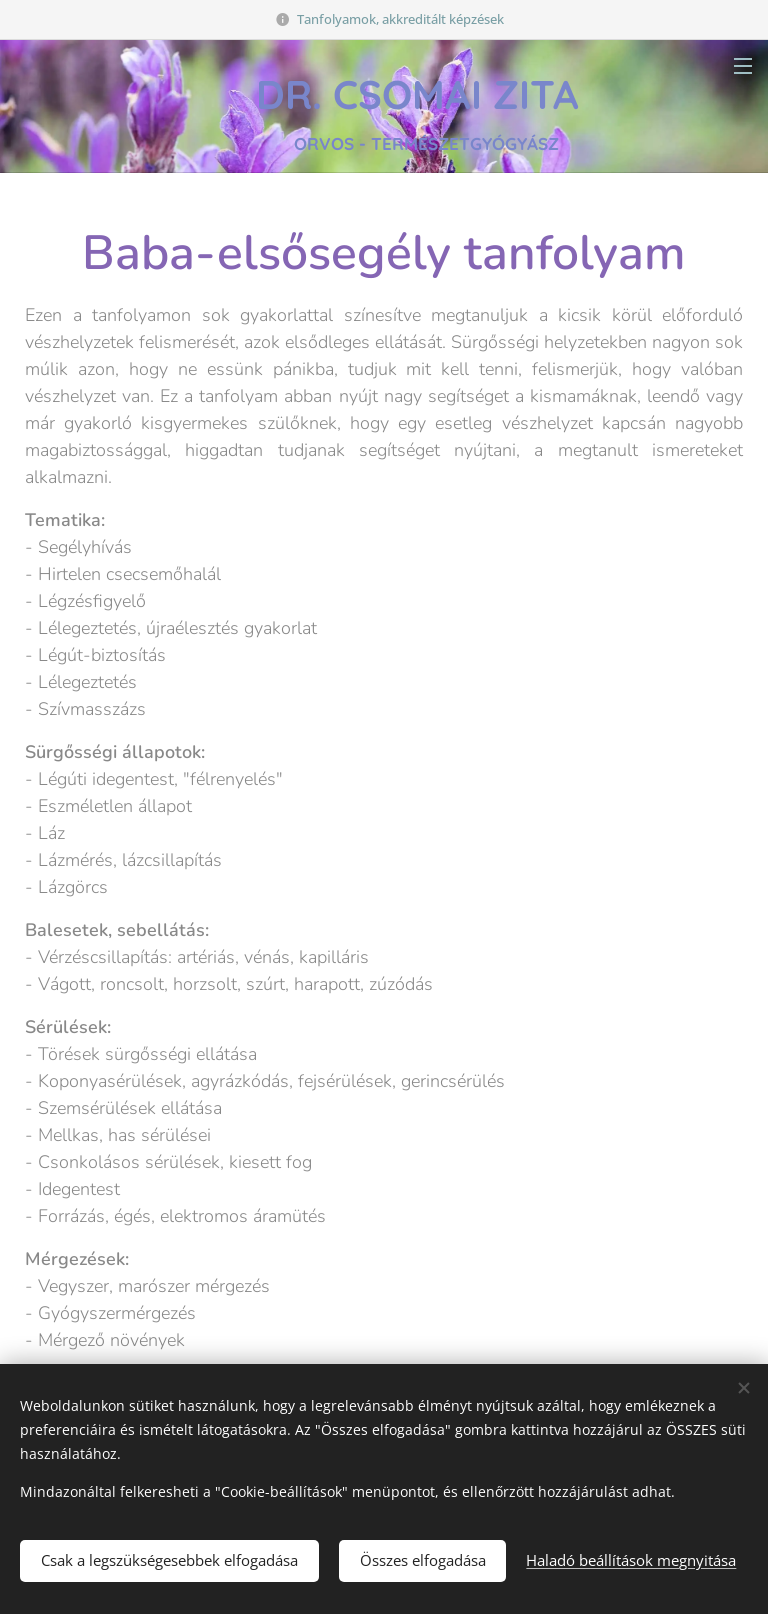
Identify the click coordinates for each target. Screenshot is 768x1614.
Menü (743, 66)
